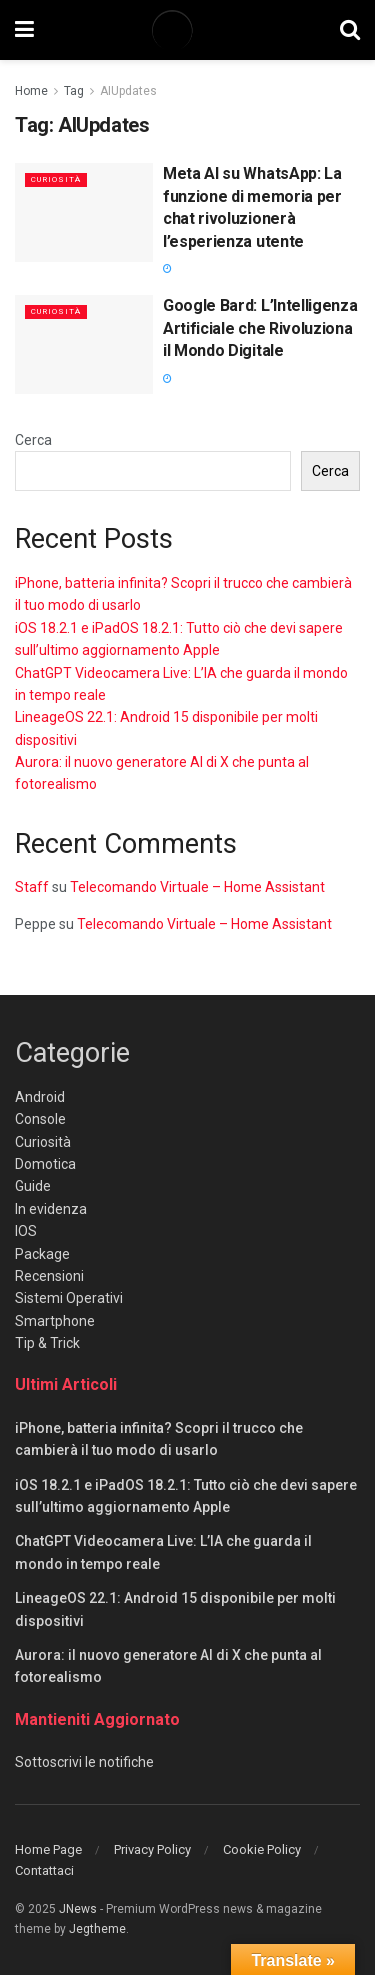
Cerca (33, 440)
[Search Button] (350, 30)
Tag (74, 91)
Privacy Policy (152, 1849)
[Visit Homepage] (187, 30)
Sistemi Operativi (69, 1298)
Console (40, 1119)
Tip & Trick (47, 1343)
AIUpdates (128, 91)
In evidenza (51, 1209)
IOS (26, 1231)
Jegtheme (97, 1929)
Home (31, 91)
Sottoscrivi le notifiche (84, 1762)
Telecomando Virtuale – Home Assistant (197, 887)
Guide (33, 1186)
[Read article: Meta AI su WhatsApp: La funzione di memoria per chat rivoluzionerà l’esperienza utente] (84, 212)
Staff (32, 887)
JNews (78, 1909)
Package (42, 1254)
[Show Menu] (24, 30)
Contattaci (44, 1870)
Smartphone (55, 1321)
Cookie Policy (262, 1849)
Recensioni (49, 1276)
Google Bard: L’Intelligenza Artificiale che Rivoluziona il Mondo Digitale (260, 328)
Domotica (45, 1164)
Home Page (48, 1849)
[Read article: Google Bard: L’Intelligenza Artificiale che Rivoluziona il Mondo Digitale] (84, 344)
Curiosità (56, 179)
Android (40, 1097)
